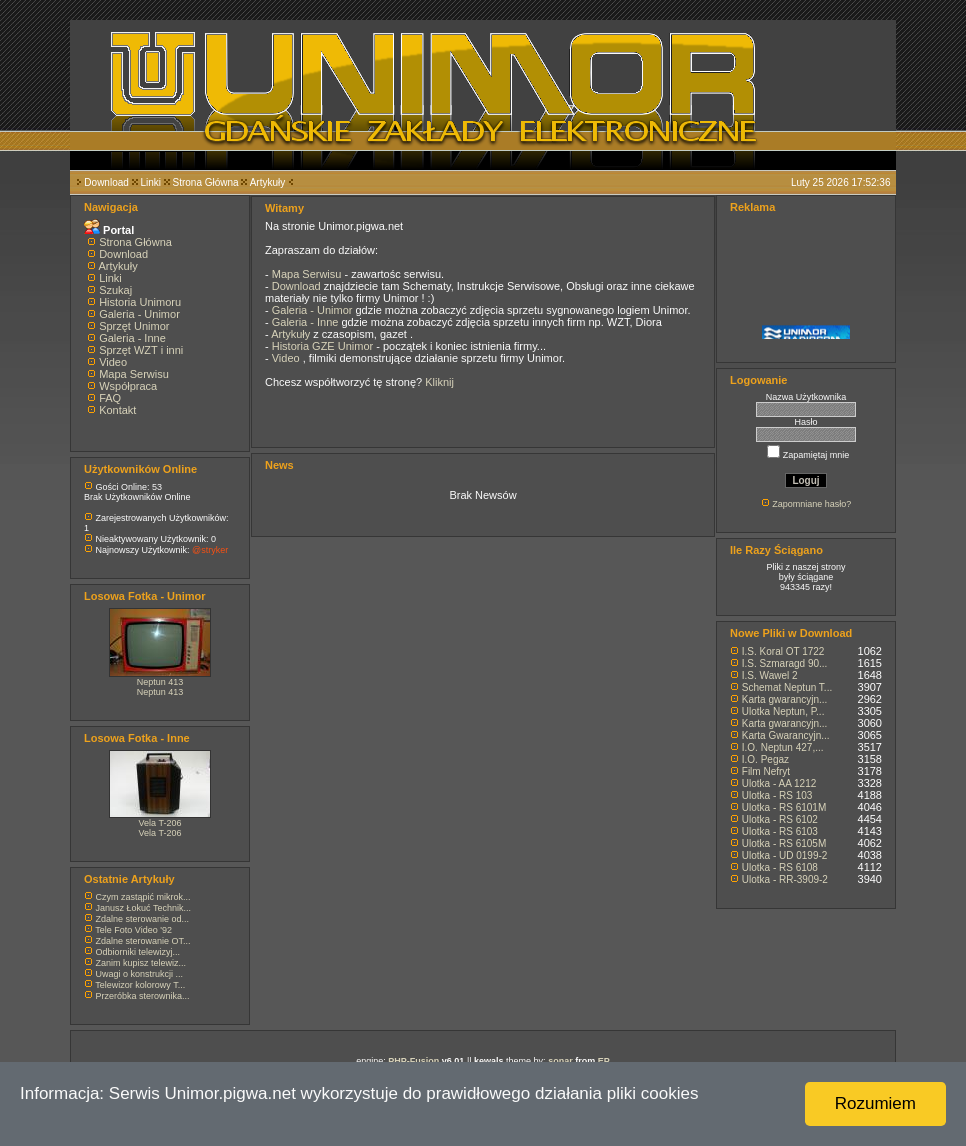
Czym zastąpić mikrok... (143, 897)
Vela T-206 (160, 823)
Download (106, 182)
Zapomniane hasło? (811, 504)
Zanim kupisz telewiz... (141, 963)
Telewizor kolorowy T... (140, 985)
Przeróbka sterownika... (143, 996)
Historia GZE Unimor (324, 346)
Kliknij (439, 382)
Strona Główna (206, 182)
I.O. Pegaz (765, 759)
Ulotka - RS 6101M (784, 807)
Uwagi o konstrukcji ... (140, 974)
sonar (560, 1061)
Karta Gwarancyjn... (786, 735)
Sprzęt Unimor (134, 326)
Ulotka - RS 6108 (780, 867)
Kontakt (117, 410)
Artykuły (268, 182)
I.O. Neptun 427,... (783, 747)
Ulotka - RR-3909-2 (785, 879)
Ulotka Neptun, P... (783, 711)
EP (604, 1061)
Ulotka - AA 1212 (779, 783)
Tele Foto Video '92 (133, 930)
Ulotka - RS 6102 (780, 819)
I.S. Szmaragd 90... (785, 663)
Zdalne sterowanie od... (143, 919)
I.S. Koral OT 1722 (783, 651)
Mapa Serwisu (134, 374)
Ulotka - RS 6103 (780, 831)
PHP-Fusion (413, 1061)
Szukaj (115, 290)
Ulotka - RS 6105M (784, 843)
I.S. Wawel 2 (770, 675)
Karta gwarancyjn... (785, 699)
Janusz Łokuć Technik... (143, 908)
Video (113, 362)
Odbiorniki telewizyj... (138, 952)
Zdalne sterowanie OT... (143, 941)
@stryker (210, 550)
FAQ (110, 398)
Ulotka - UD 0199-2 (785, 855)
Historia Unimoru (140, 302)
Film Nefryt (766, 771)
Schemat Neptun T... (787, 687)
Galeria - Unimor (139, 314)
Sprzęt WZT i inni (141, 350)
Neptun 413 (160, 682)
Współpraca (128, 386)
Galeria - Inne (132, 338)
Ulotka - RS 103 (777, 795)
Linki (150, 182)
